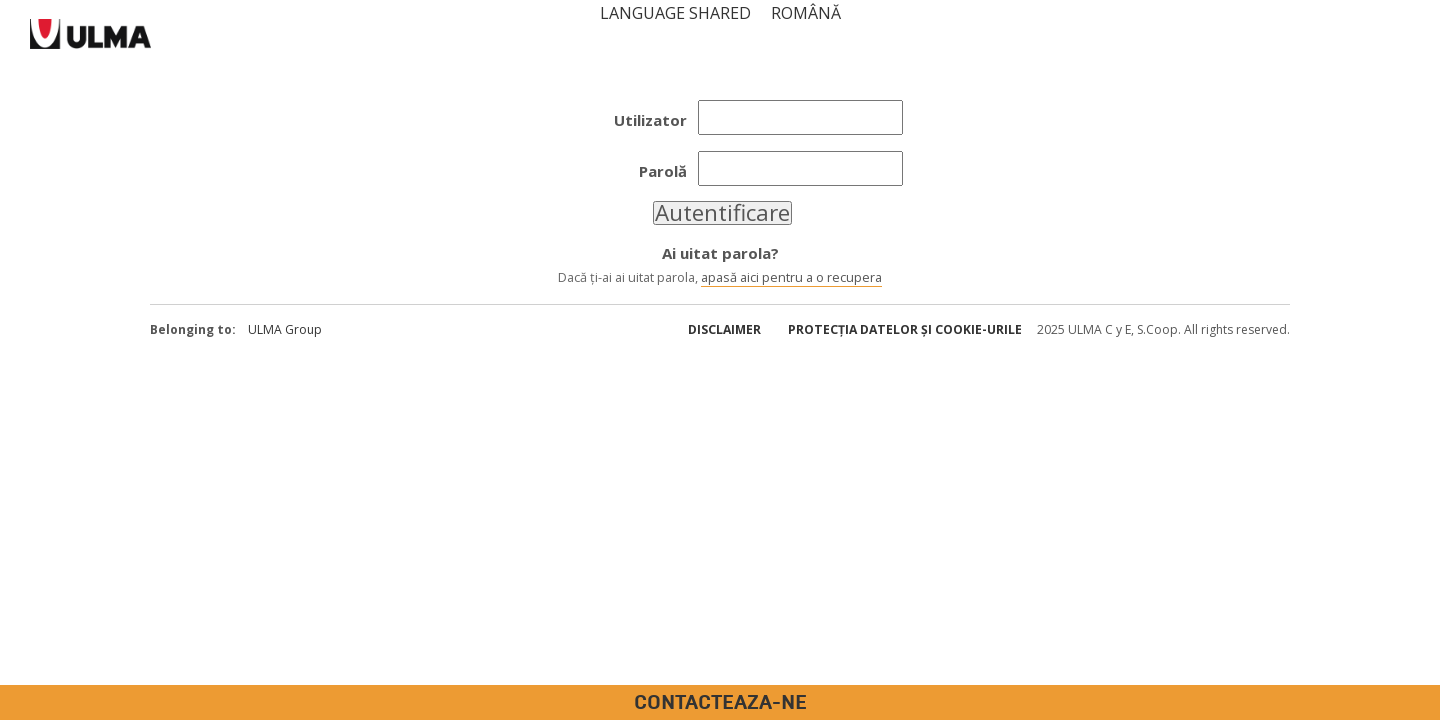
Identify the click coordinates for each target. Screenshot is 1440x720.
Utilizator (650, 120)
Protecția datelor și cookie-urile (905, 329)
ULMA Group (285, 329)
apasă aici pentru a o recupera (791, 277)
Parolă (663, 171)
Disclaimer (724, 329)
